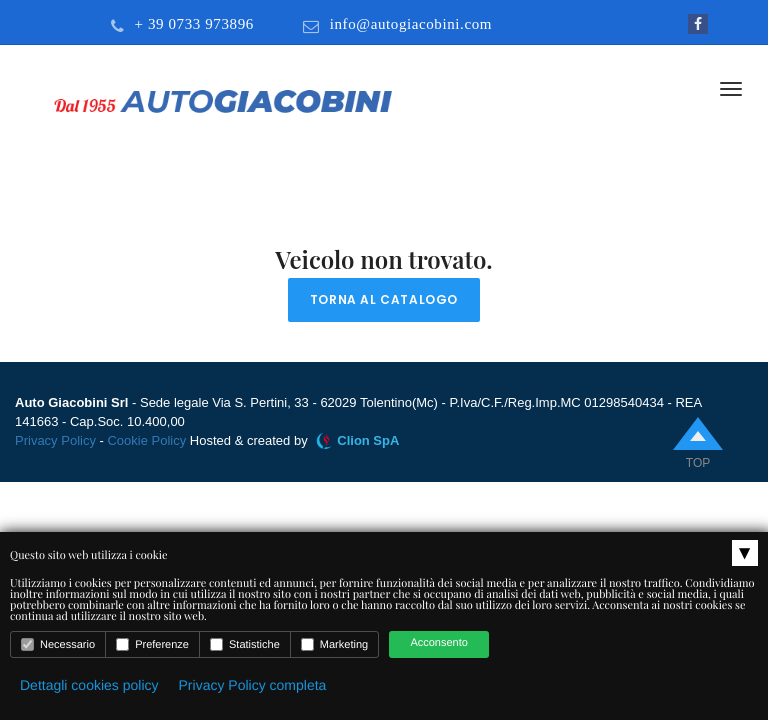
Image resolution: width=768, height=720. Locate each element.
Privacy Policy (55, 440)
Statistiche (245, 644)
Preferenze (152, 644)
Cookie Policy (146, 440)
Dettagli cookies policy (89, 685)
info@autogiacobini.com (411, 24)
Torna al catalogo (384, 299)
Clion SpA (368, 440)
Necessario (58, 644)
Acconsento (438, 643)
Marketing (334, 644)
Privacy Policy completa (253, 685)
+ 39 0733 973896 (194, 24)
